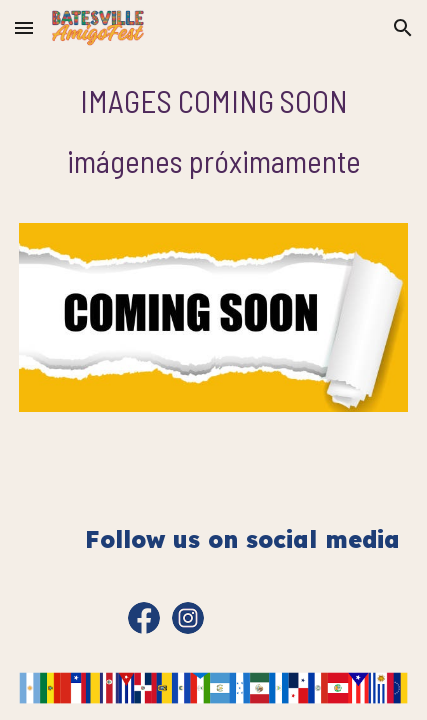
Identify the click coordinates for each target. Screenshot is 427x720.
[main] (214, 131)
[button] (24, 27)
